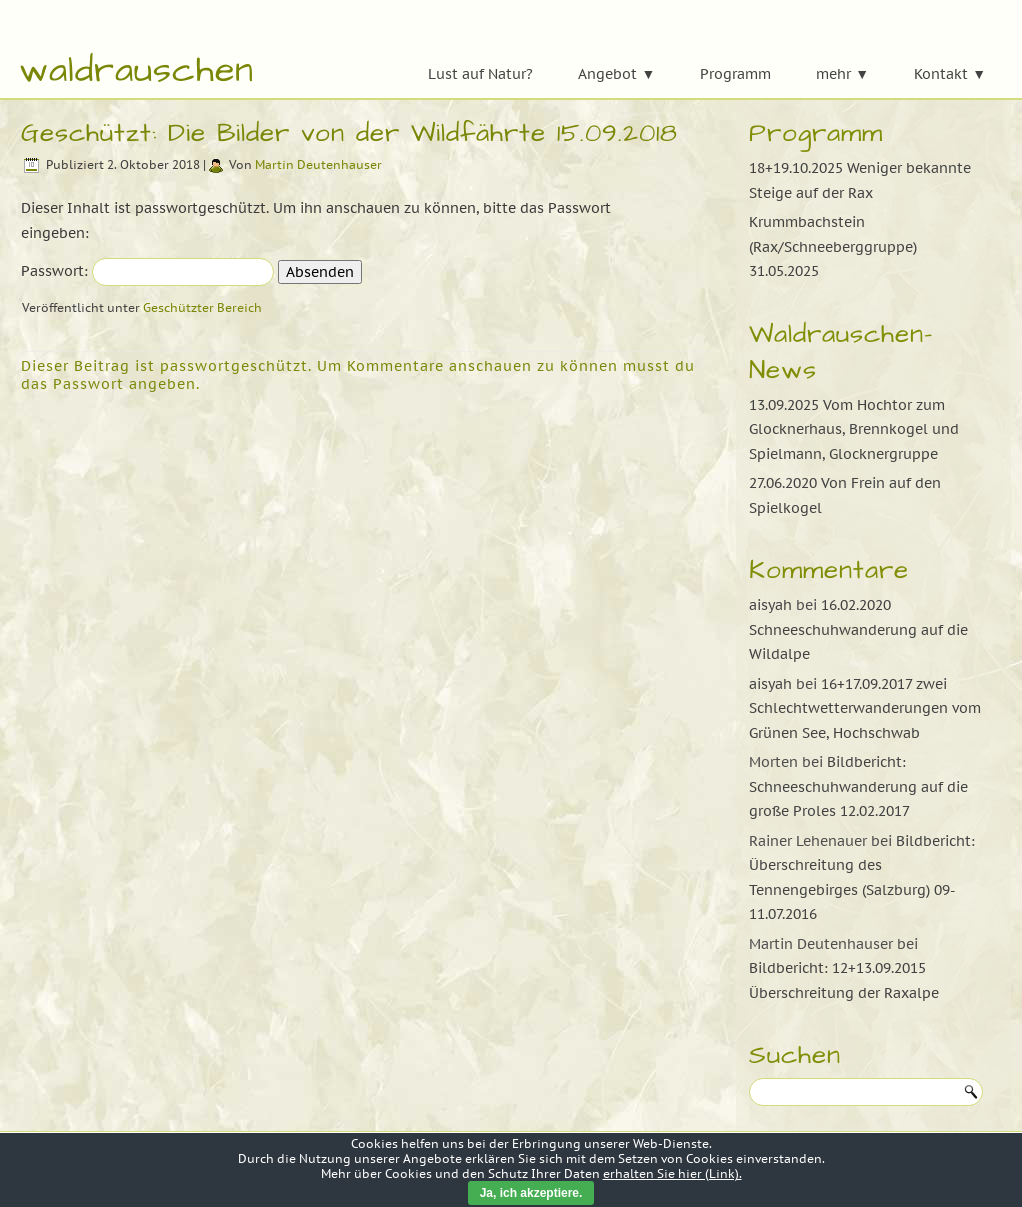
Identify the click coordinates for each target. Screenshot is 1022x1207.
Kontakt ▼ (950, 74)
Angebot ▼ (616, 74)
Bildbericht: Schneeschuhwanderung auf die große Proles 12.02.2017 (858, 786)
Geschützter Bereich (202, 307)
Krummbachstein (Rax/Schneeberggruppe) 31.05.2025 (833, 246)
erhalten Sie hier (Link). (672, 1173)
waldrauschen (136, 70)
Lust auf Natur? (480, 74)
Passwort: (147, 271)
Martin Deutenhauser (318, 164)
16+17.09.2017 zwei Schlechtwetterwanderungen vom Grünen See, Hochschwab (865, 708)
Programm (735, 74)
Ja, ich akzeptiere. (531, 1193)
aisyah (770, 605)
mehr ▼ (842, 74)
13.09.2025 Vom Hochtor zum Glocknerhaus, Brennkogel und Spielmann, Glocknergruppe (854, 429)
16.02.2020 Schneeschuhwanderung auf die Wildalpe (858, 629)
